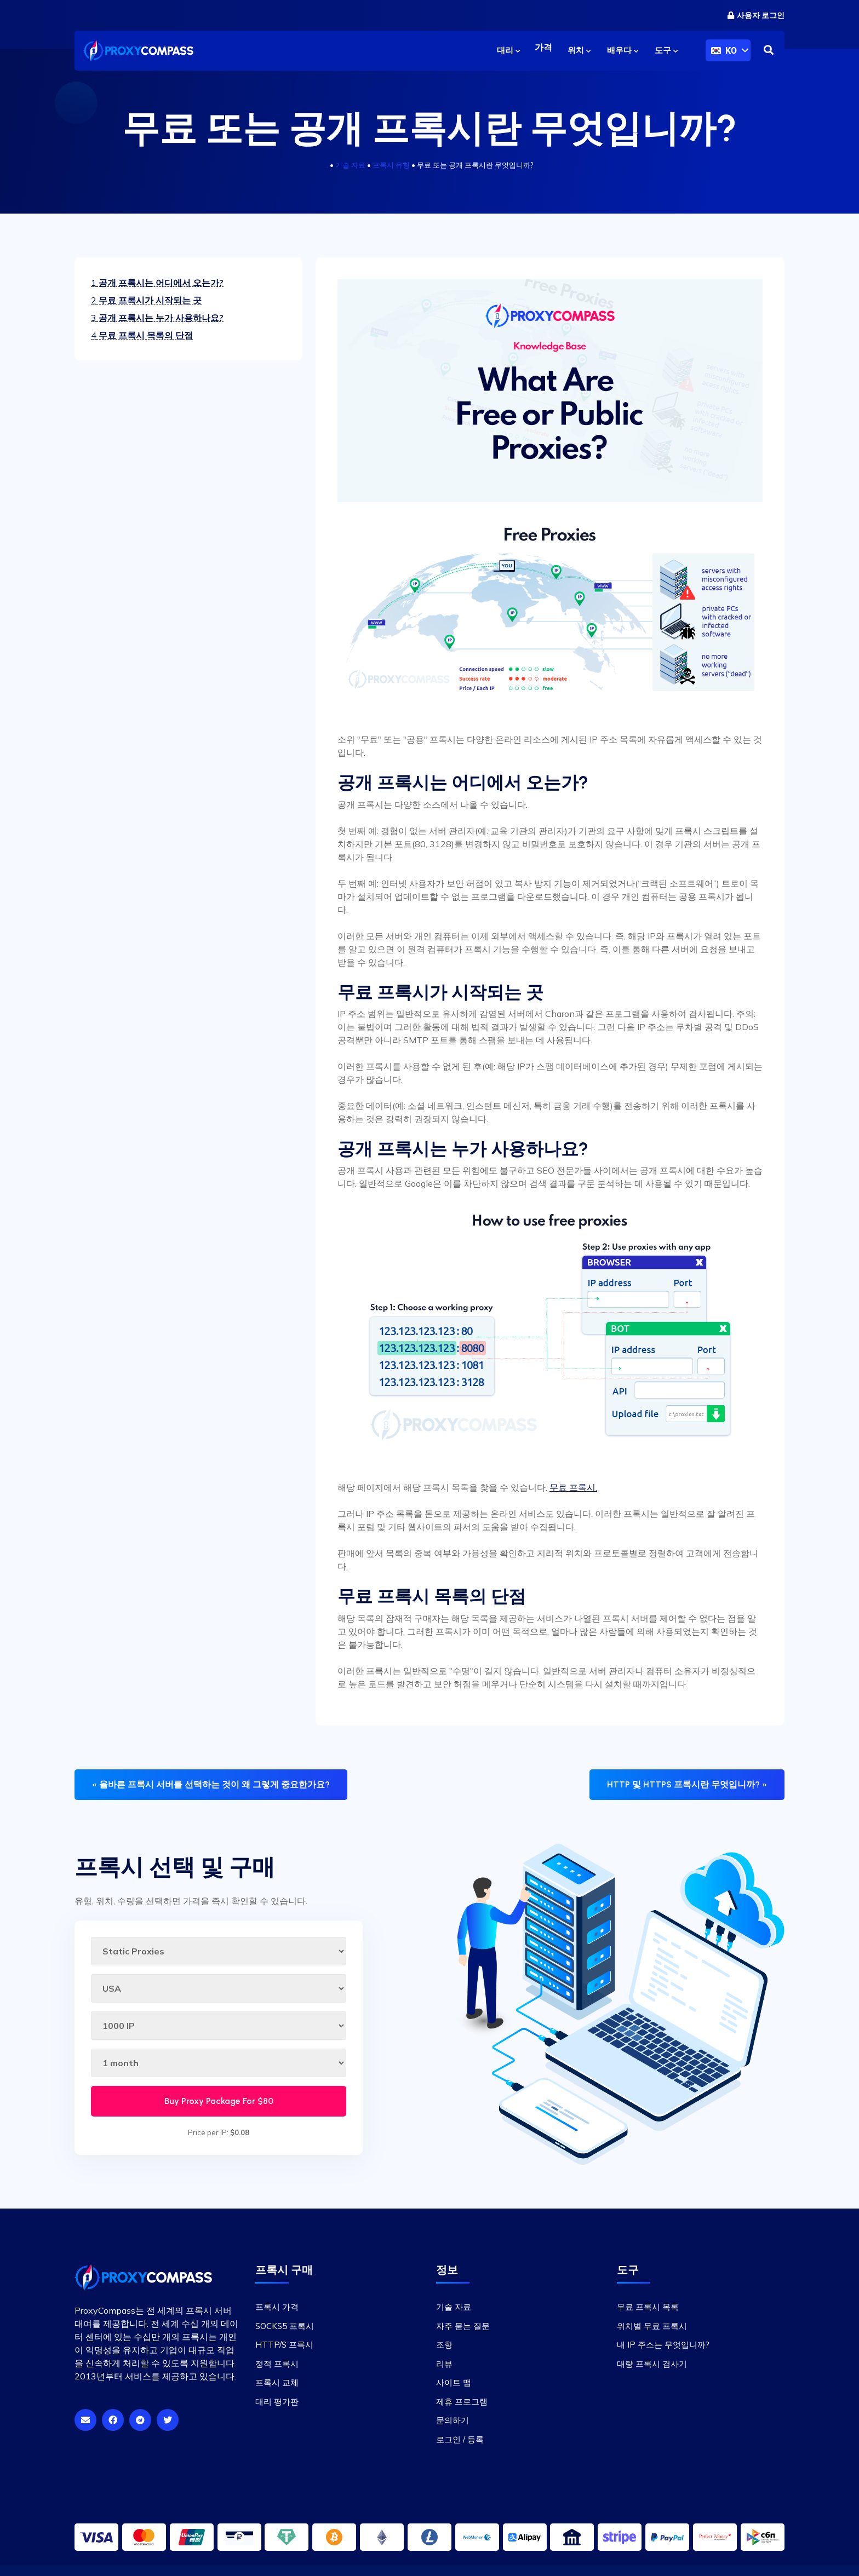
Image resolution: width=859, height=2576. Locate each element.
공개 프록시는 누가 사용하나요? (157, 317)
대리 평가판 (277, 2401)
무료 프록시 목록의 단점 (142, 335)
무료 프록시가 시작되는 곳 (146, 300)
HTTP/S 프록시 (284, 2344)
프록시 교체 (277, 2382)
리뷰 (444, 2364)
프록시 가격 (277, 2307)
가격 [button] (543, 50)
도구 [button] (666, 50)
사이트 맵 (453, 2382)
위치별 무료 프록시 (652, 2326)
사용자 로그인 (756, 15)
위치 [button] (579, 50)
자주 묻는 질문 (463, 2326)
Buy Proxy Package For (218, 2101)
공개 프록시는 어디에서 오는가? (157, 282)
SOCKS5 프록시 (284, 2326)
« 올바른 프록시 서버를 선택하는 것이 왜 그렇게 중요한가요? (211, 1784)
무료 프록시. (573, 1487)
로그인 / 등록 (460, 2439)
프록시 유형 (391, 164)
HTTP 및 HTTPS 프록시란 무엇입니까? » (687, 1784)
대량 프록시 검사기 (652, 2364)
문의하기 (452, 2420)
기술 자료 (350, 164)
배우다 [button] (622, 50)
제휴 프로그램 (462, 2401)
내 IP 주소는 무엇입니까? (663, 2344)
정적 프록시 (277, 2364)
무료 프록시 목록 (648, 2307)
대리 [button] (506, 50)
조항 (444, 2344)
